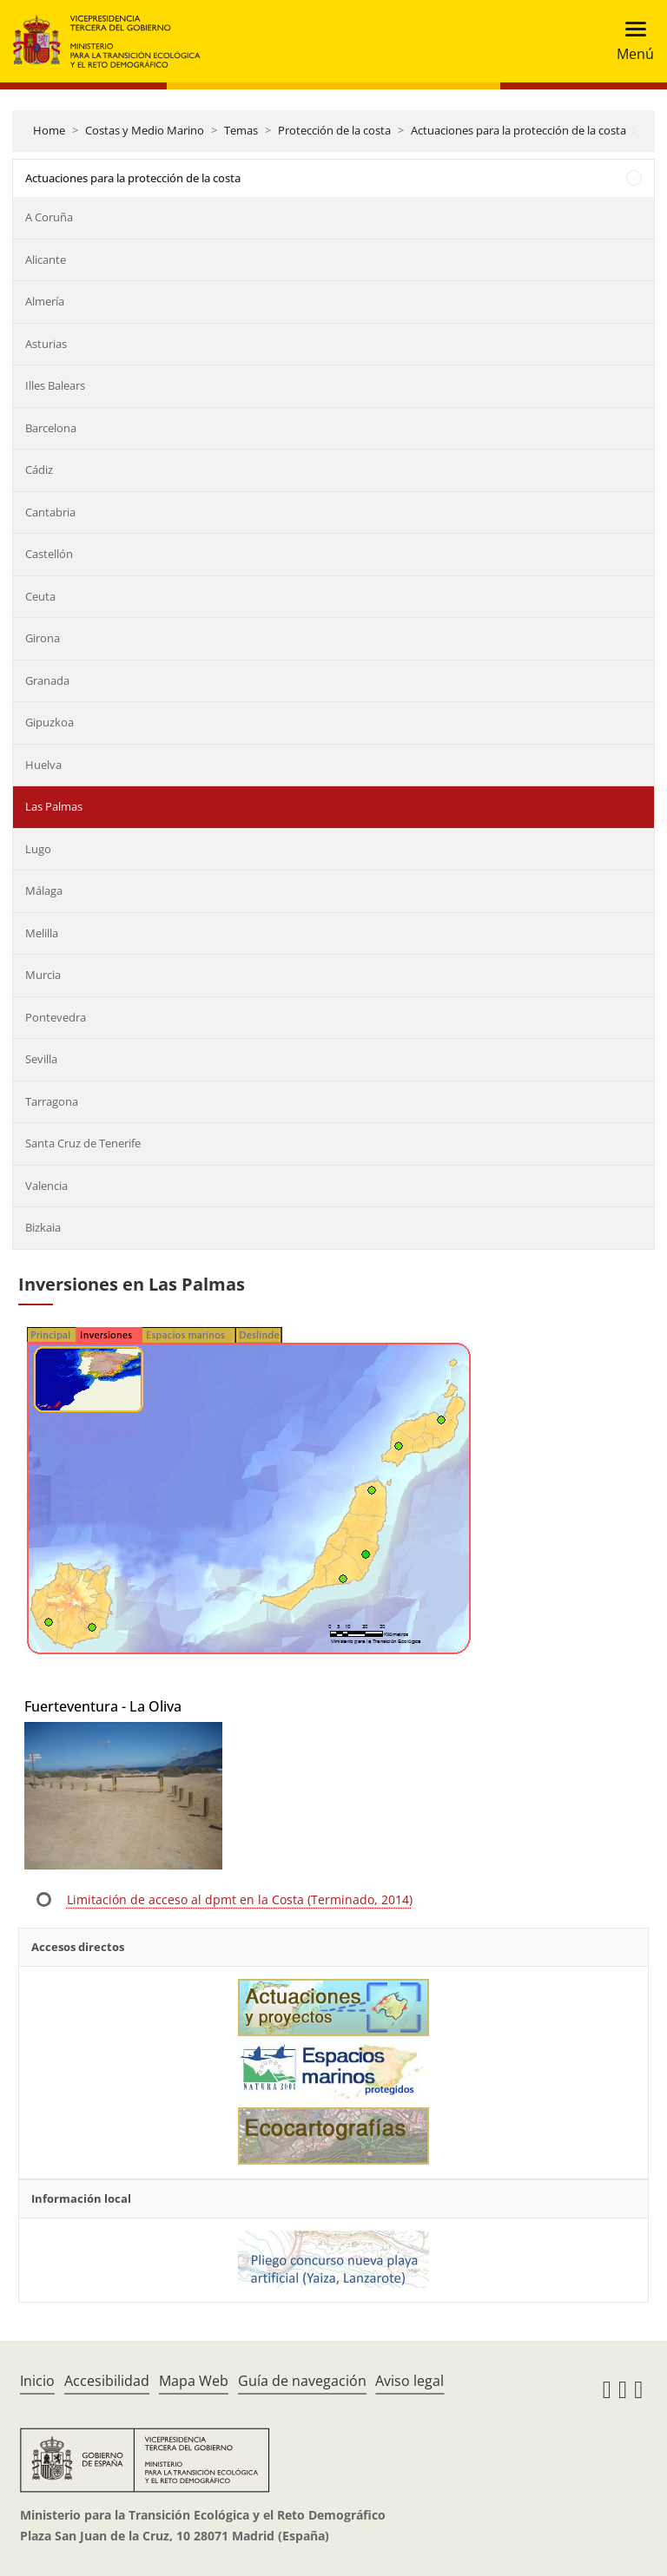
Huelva (43, 764)
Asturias (46, 344)
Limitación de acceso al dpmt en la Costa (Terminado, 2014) (240, 1899)
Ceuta (40, 596)
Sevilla (41, 1059)
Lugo (38, 849)
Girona (42, 638)
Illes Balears (55, 385)
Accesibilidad (106, 2380)
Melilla (41, 933)
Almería (44, 301)
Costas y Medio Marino (144, 130)
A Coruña (49, 217)
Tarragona (51, 1101)
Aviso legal (409, 2380)
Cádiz (39, 469)
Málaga (44, 890)
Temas (241, 130)
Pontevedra (55, 1017)
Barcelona (50, 428)
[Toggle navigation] (630, 41)
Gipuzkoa (49, 722)
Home (49, 130)
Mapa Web (193, 2380)
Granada (47, 680)
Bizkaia (43, 1227)
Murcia (43, 974)
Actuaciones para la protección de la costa (518, 130)
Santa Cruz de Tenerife (83, 1143)
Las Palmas (54, 806)
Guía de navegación (302, 2380)
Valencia (46, 1185)
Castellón (49, 554)
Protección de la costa (334, 130)
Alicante (45, 259)
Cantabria (50, 512)
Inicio (37, 2380)
